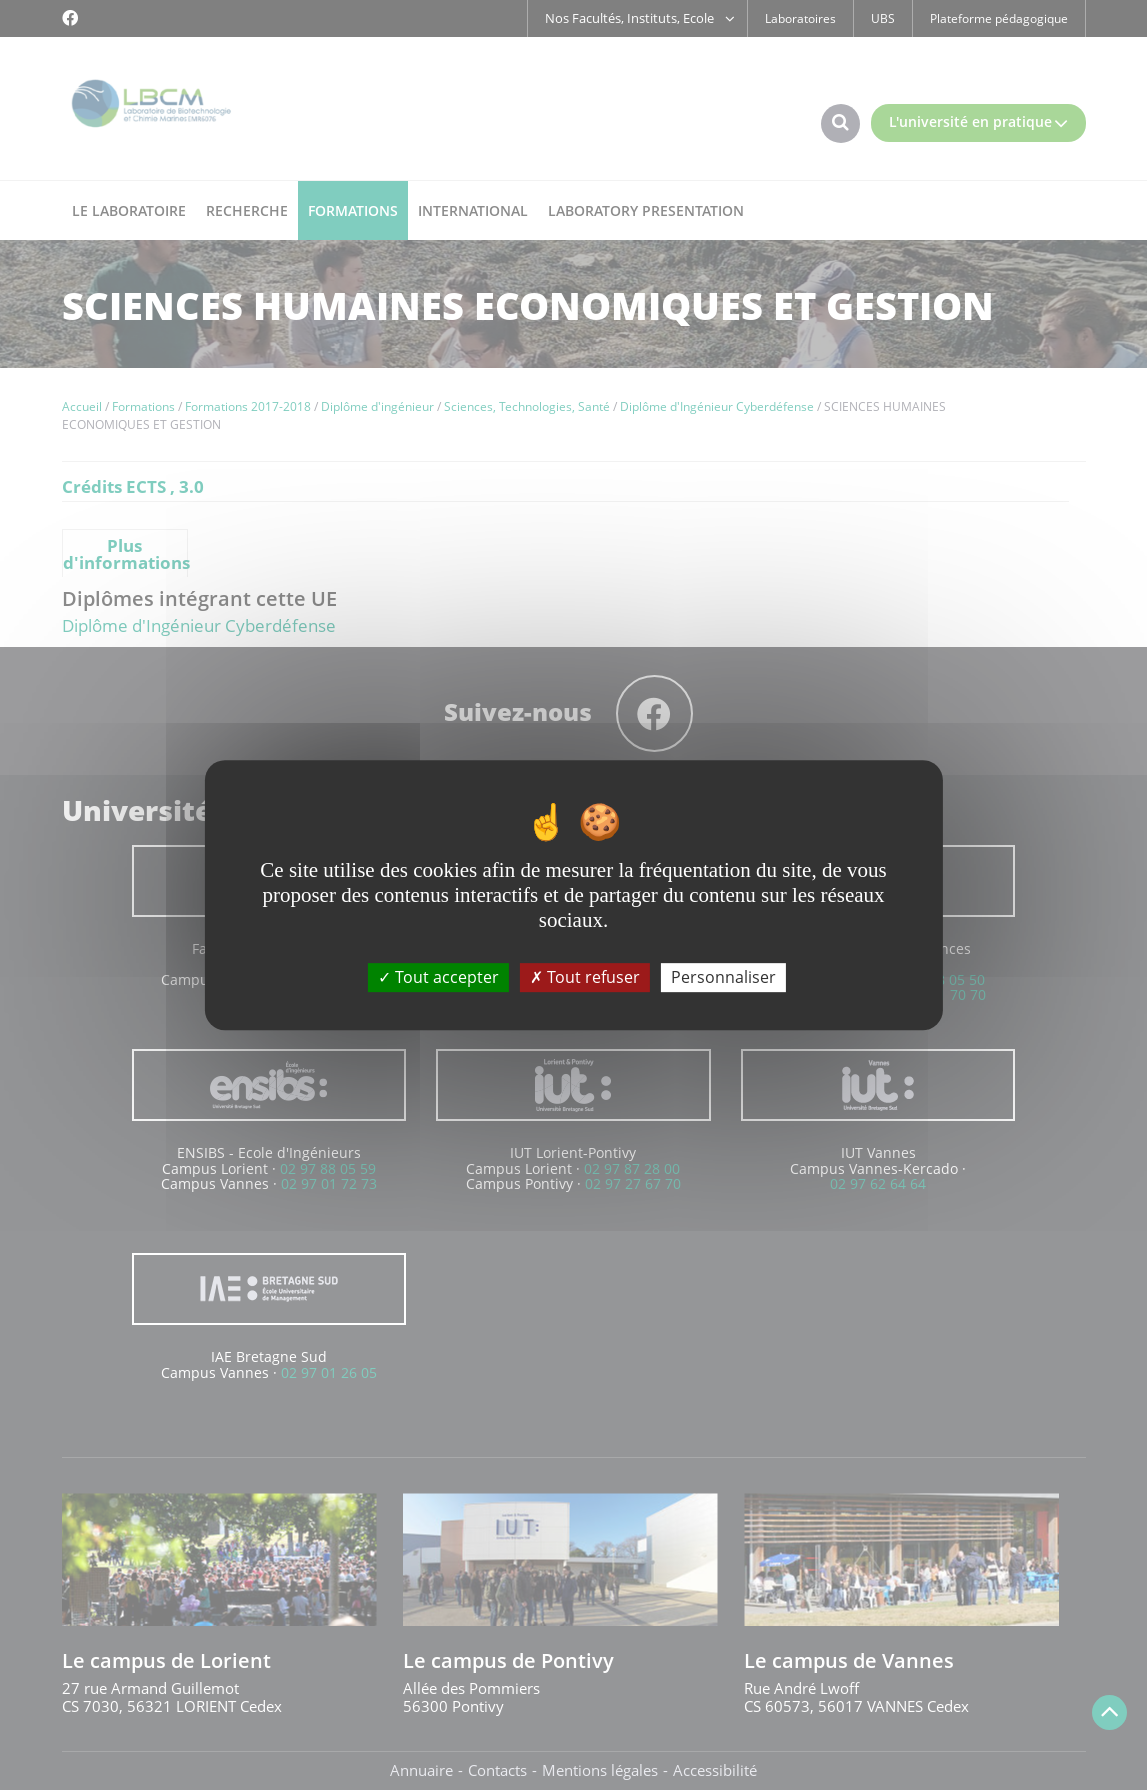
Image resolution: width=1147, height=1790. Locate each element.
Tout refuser (585, 977)
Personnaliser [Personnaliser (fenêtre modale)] (723, 977)
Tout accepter (438, 977)
